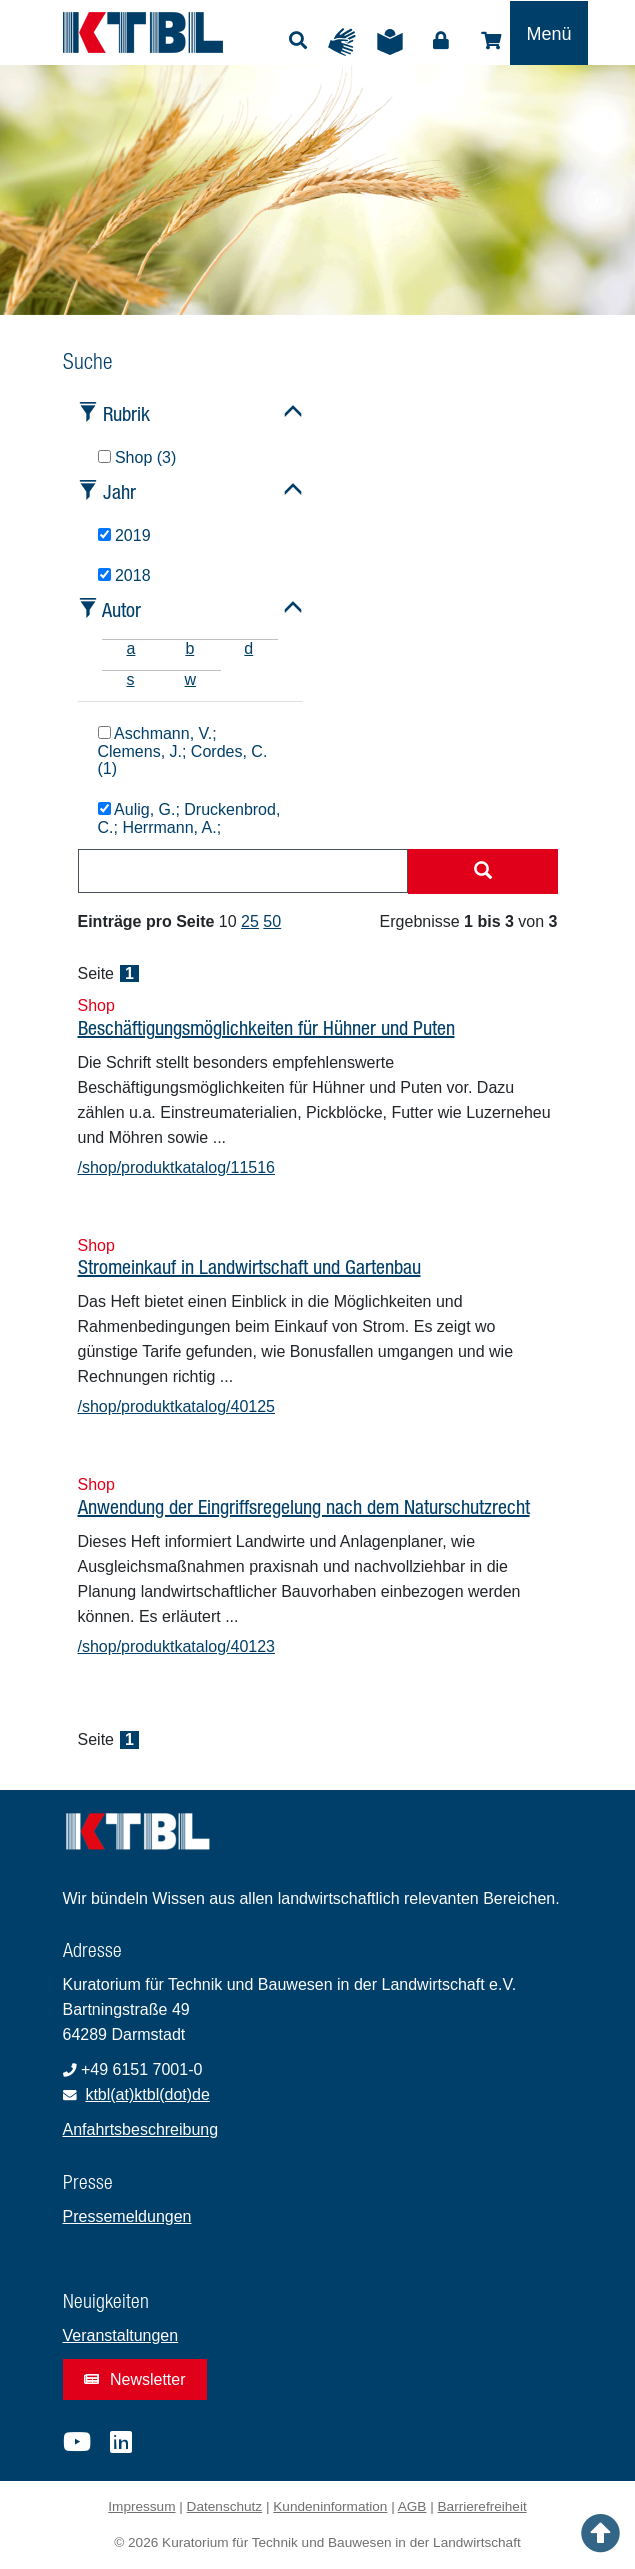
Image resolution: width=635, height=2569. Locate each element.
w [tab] (191, 679)
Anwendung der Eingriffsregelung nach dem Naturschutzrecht (304, 1506)
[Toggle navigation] (548, 33)
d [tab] (248, 648)
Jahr (119, 491)
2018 (124, 575)
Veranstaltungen (121, 2335)
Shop (491, 41)
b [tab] (189, 648)
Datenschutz (225, 2506)
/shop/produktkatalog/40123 (176, 1646)
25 (250, 921)
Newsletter (135, 2379)
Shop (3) (137, 457)
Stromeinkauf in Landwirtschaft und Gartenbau (249, 1266)
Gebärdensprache (347, 42)
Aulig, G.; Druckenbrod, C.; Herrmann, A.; (189, 818)
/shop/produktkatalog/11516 (176, 1167)
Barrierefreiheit (482, 2506)
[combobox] (243, 871)
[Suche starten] (483, 872)
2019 (124, 535)
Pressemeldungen (127, 2216)
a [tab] (131, 648)
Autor (121, 609)
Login (441, 41)
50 (272, 921)
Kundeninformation (330, 2506)
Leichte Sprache (395, 42)
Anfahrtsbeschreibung (141, 2129)
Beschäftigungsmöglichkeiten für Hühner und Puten (266, 1027)
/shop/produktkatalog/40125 (176, 1406)
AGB (412, 2506)
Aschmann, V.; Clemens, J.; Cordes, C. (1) (183, 751)
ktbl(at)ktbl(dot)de (147, 2094)
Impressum (141, 2506)
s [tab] (131, 679)
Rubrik (126, 413)
